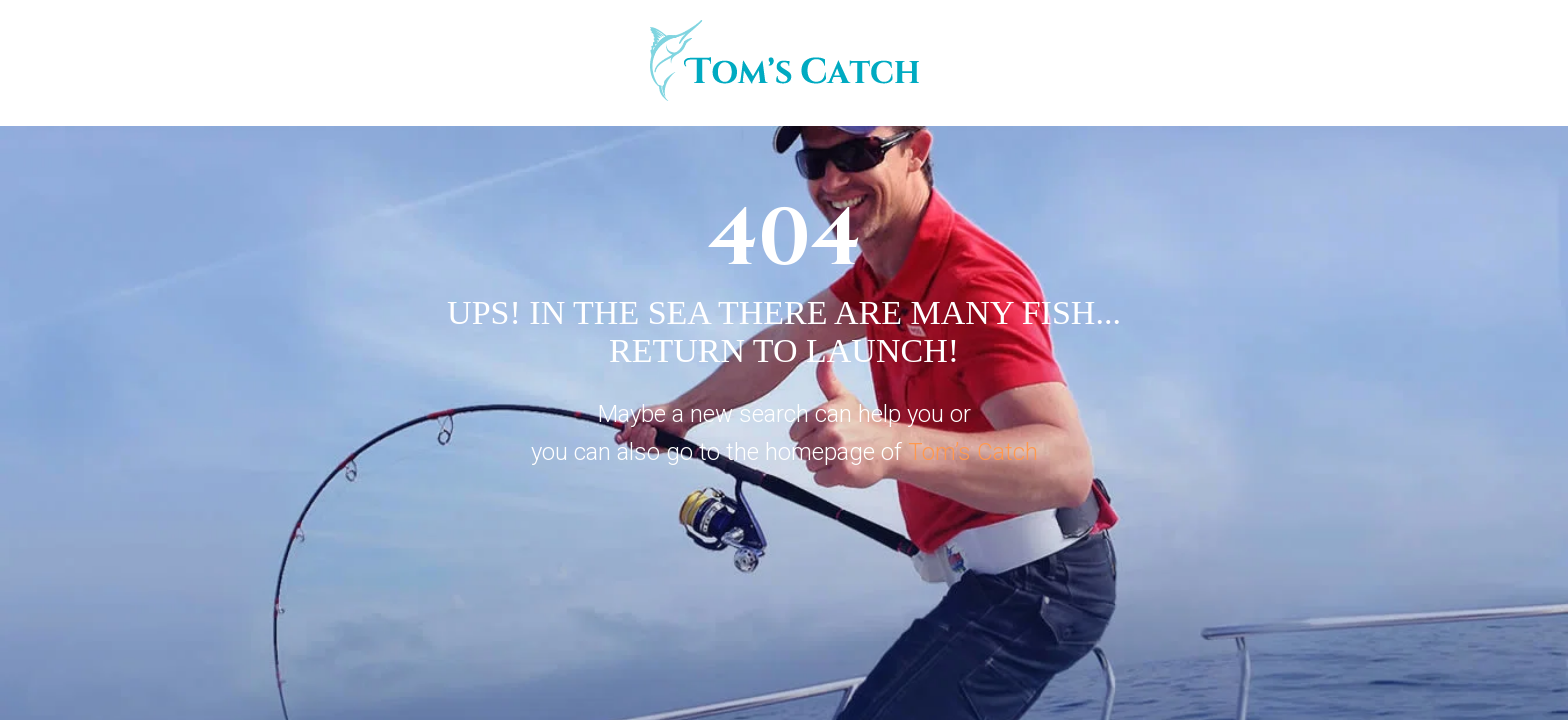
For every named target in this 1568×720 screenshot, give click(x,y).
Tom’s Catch (973, 452)
